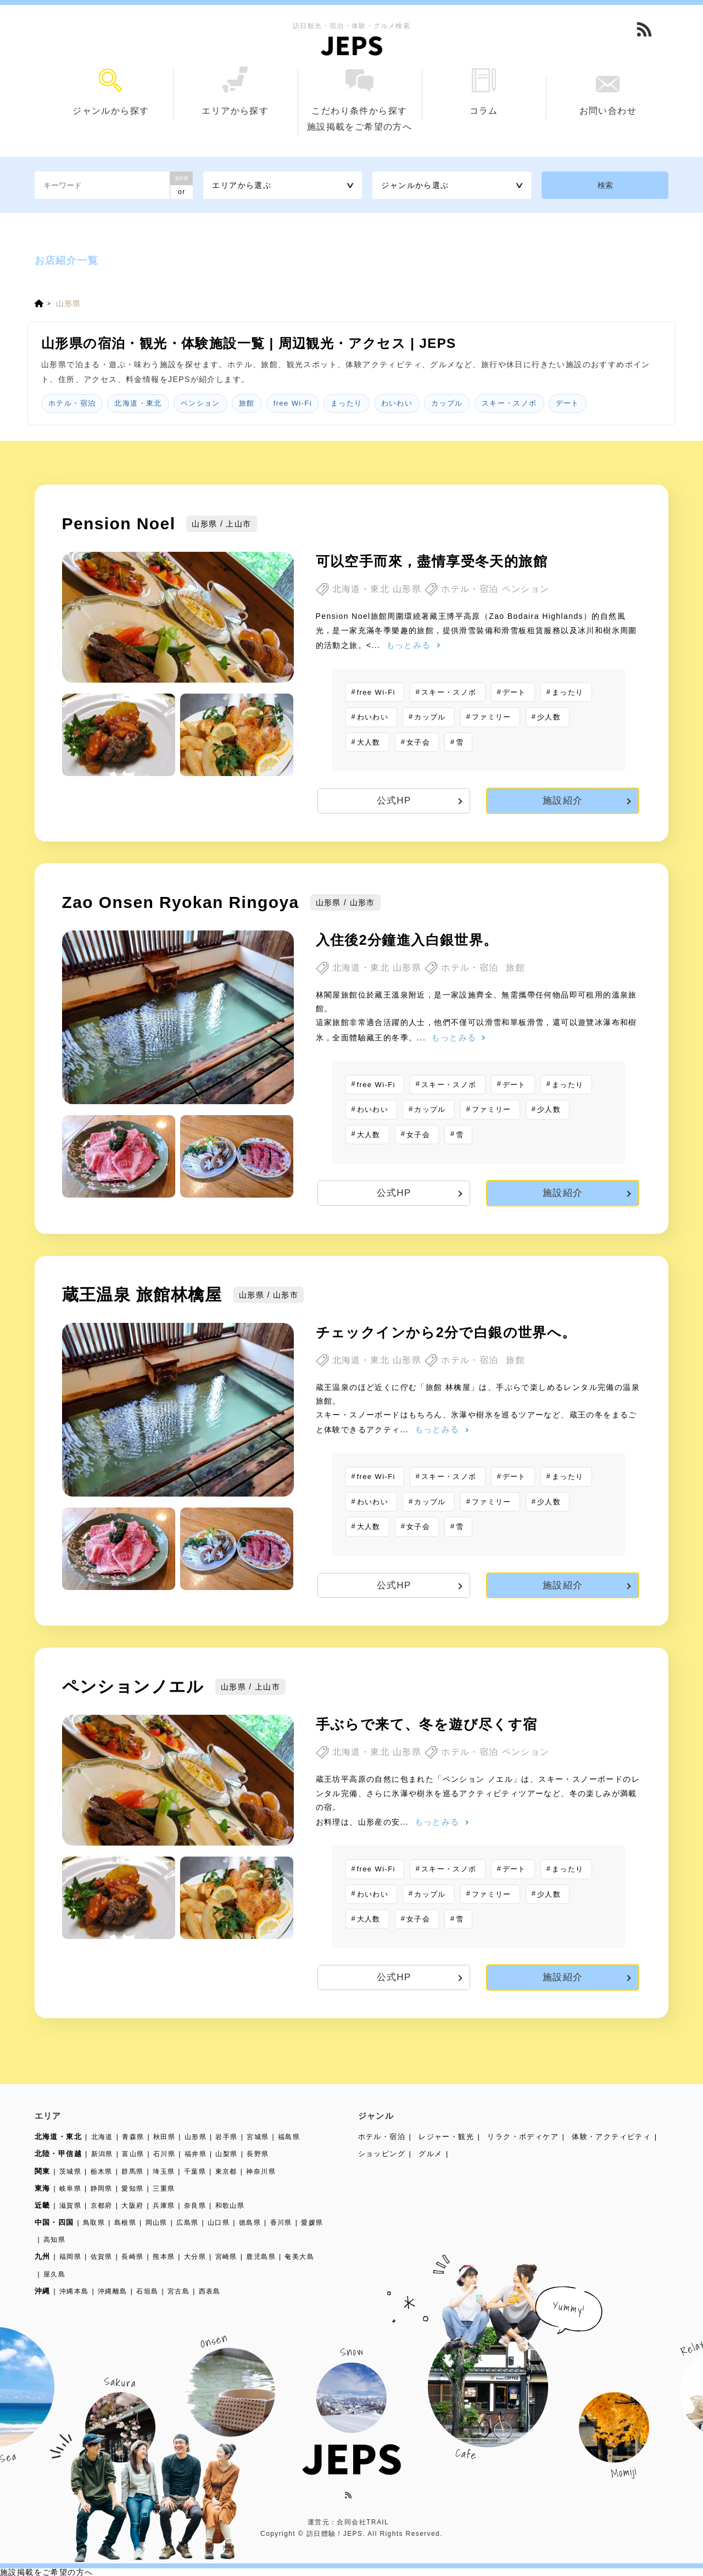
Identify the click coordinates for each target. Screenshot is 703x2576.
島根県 (125, 2222)
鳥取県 (94, 2222)
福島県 (289, 2137)
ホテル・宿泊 (72, 403)
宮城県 (258, 2137)
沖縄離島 (112, 2291)
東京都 (226, 2171)
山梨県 (226, 2154)
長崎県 (132, 2257)
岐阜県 (70, 2188)
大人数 (369, 742)
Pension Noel (119, 523)
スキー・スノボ (509, 403)
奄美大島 (299, 2257)
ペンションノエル (133, 1686)
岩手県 (226, 2137)
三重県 (164, 2188)
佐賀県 (102, 2257)
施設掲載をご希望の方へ (359, 126)
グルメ (430, 2154)
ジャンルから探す (110, 92)
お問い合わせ (607, 96)
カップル (447, 403)
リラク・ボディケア (523, 2136)
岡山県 (157, 2222)
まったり (346, 403)
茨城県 (70, 2171)
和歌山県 (230, 2205)
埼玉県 (164, 2171)
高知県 (54, 2239)
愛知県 (132, 2188)
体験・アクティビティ (611, 2136)
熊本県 (164, 2257)
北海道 (102, 2137)
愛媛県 (312, 2222)
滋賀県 (70, 2205)
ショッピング (381, 2154)
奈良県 (195, 2205)
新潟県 (102, 2154)
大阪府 (132, 2205)
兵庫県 (164, 2205)
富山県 (133, 2154)
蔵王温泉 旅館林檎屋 (142, 1295)
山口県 (219, 2222)
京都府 (102, 2205)
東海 (43, 2188)
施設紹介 (563, 800)
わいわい (397, 403)
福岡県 (70, 2257)
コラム (483, 91)
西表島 (210, 2291)
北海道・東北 (137, 403)
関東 (43, 2171)
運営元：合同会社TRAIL (348, 2522)
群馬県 (132, 2171)
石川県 (164, 2154)
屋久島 (54, 2274)
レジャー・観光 (446, 2136)
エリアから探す (235, 91)
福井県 (196, 2154)
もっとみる (408, 645)
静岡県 (102, 2188)
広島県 (187, 2222)
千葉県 (195, 2171)
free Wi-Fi (293, 403)
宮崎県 (226, 2257)
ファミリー (491, 717)
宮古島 (178, 2291)
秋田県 (164, 2137)
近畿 (43, 2205)
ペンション (200, 403)
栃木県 (102, 2171)
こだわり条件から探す (359, 92)
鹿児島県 (261, 2257)
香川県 (281, 2222)
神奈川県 (261, 2171)
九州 (43, 2256)
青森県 (133, 2137)
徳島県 (250, 2222)
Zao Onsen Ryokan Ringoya (180, 902)
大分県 (195, 2257)
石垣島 (147, 2291)
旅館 (247, 403)
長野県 (258, 2154)
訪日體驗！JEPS (334, 2534)
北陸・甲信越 (58, 2154)
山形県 (196, 2137)
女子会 (418, 742)
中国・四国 (54, 2222)
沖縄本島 (74, 2291)
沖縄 (43, 2291)
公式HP (394, 800)
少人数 (549, 717)
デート (567, 403)
